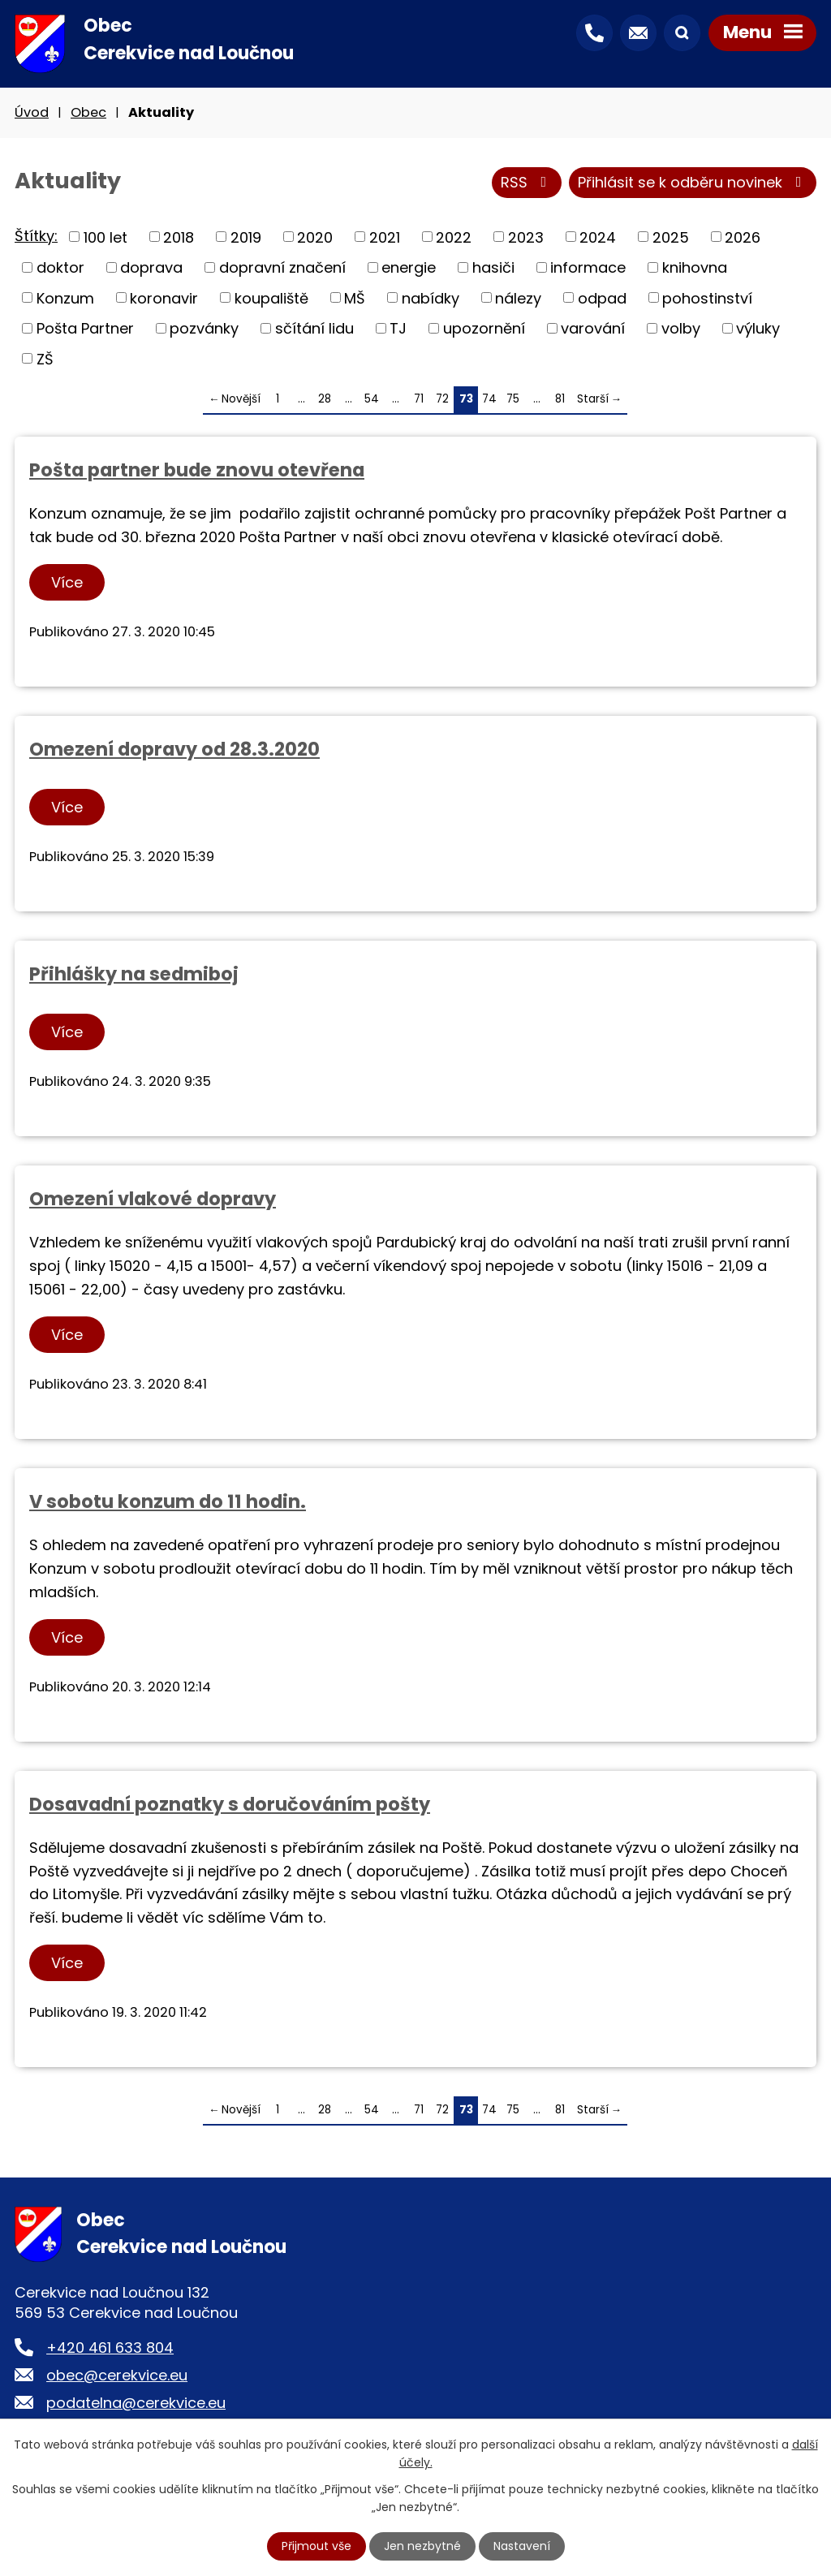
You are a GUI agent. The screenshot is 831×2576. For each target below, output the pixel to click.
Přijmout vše (316, 2546)
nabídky (430, 297)
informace (588, 267)
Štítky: (36, 236)
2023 (526, 236)
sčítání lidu (314, 328)
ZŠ (45, 358)
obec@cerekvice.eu (116, 2375)
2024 (597, 236)
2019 (245, 236)
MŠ (354, 297)
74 (489, 399)
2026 (742, 236)
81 (560, 399)
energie (408, 267)
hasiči (493, 267)
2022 (453, 236)
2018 (178, 236)
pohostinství (707, 297)
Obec (88, 112)
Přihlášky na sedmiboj (134, 974)
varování (593, 328)
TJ (398, 328)
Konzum (65, 297)
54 (371, 399)
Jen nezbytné (422, 2546)
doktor (60, 267)
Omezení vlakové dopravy (152, 1199)
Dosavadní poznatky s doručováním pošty (229, 1804)
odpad (602, 297)
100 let (105, 236)
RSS (527, 182)
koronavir (164, 297)
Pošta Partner (85, 328)
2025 (670, 236)
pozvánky (204, 328)
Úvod (32, 112)
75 (512, 399)
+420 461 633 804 (110, 2347)
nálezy (518, 297)
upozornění (484, 328)
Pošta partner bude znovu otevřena (196, 470)
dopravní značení (282, 267)
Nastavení (521, 2546)
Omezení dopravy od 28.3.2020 (174, 749)
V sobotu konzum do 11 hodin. (167, 1501)
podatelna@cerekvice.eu (136, 2403)
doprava (151, 267)
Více (67, 582)
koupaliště (271, 297)
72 (442, 399)
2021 (384, 236)
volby (680, 328)
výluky (758, 328)
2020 (315, 236)
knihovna (694, 267)
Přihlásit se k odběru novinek (693, 182)
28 (324, 399)
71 (419, 399)
